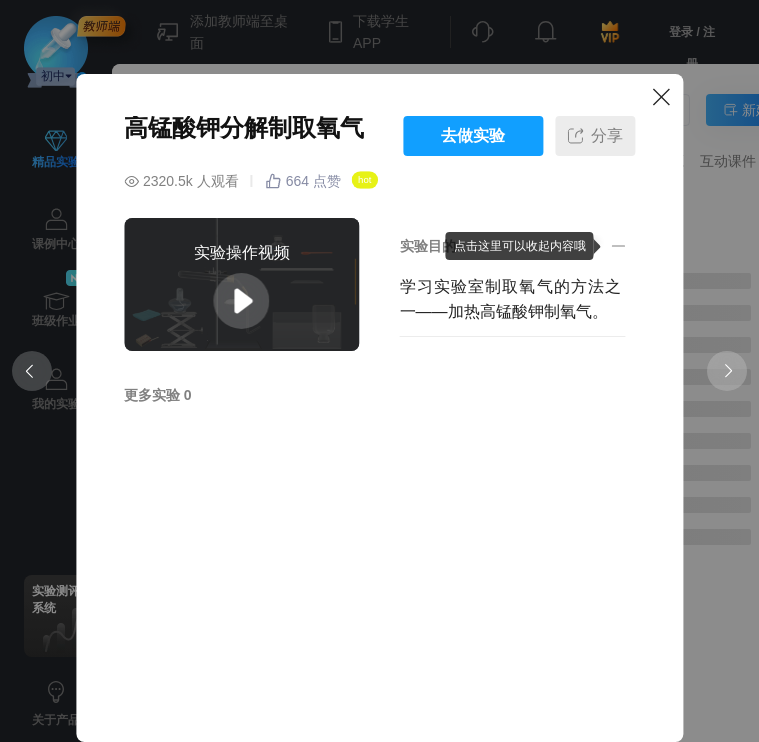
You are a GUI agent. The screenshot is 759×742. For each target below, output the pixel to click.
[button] (513, 246)
